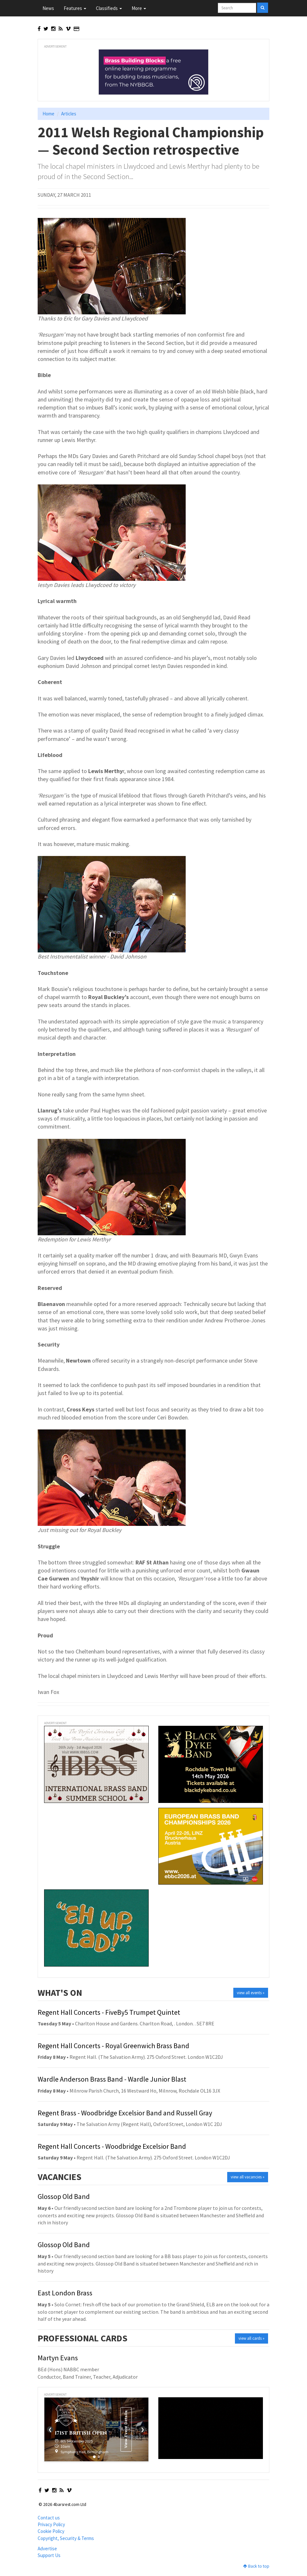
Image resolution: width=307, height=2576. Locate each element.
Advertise (47, 2548)
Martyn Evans (58, 2357)
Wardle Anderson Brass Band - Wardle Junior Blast (112, 2079)
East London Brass (65, 2292)
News (48, 8)
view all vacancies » (248, 2177)
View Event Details (126, 2429)
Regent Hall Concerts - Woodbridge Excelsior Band (112, 2146)
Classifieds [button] (109, 8)
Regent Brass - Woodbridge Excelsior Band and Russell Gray (125, 2112)
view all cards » (251, 2338)
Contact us (49, 2518)
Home (48, 114)
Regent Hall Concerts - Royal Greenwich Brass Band (113, 2045)
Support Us (49, 2555)
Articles (68, 114)
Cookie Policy (51, 2531)
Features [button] (75, 8)
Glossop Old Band (64, 2196)
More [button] (139, 8)
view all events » (251, 1992)
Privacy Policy (51, 2524)
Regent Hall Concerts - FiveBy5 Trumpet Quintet (109, 2012)
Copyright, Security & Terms (66, 2538)
